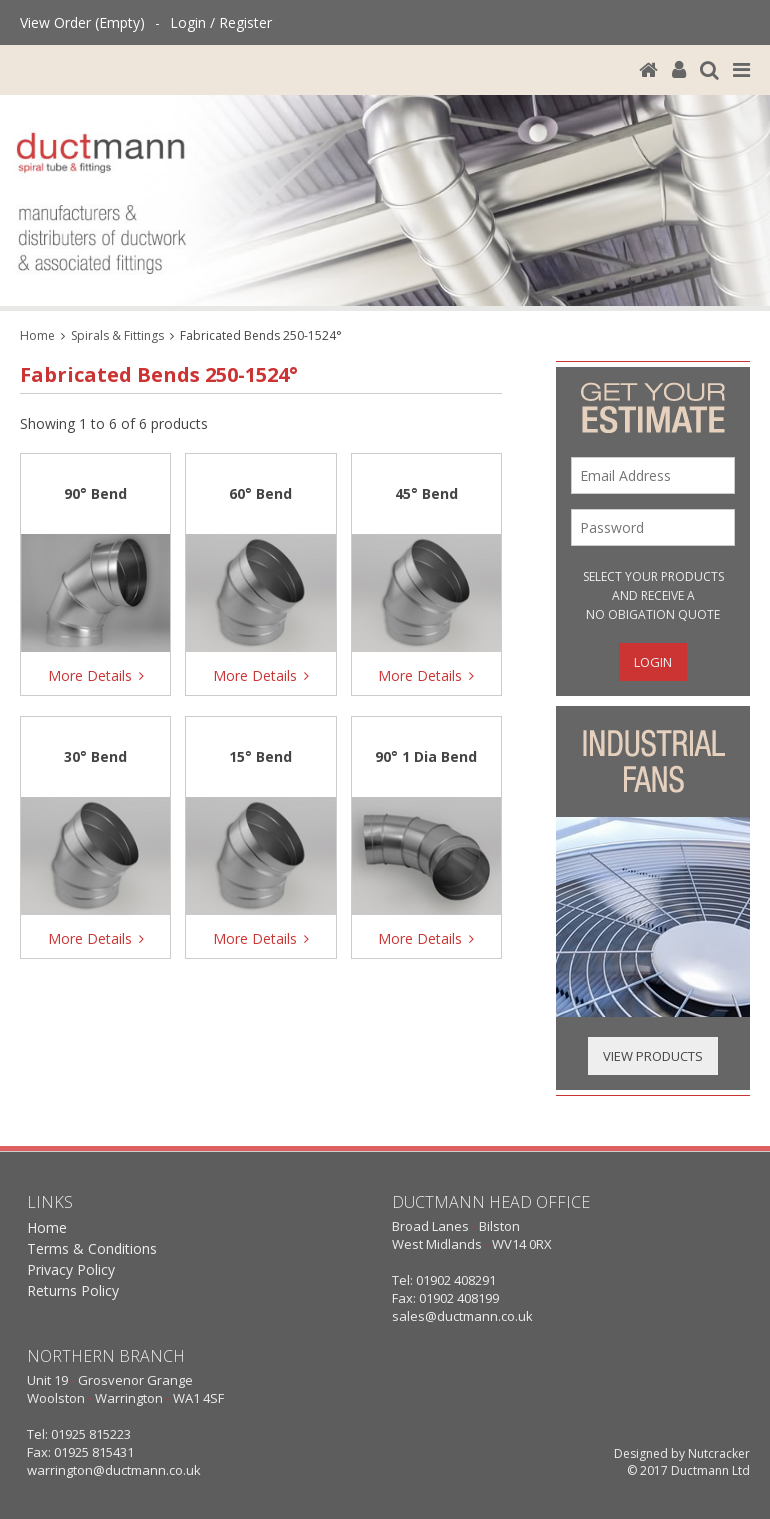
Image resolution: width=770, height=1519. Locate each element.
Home (37, 335)
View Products (653, 1056)
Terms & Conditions (92, 1248)
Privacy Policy (71, 1269)
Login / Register (221, 22)
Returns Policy (73, 1290)
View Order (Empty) (82, 22)
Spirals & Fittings (117, 335)
